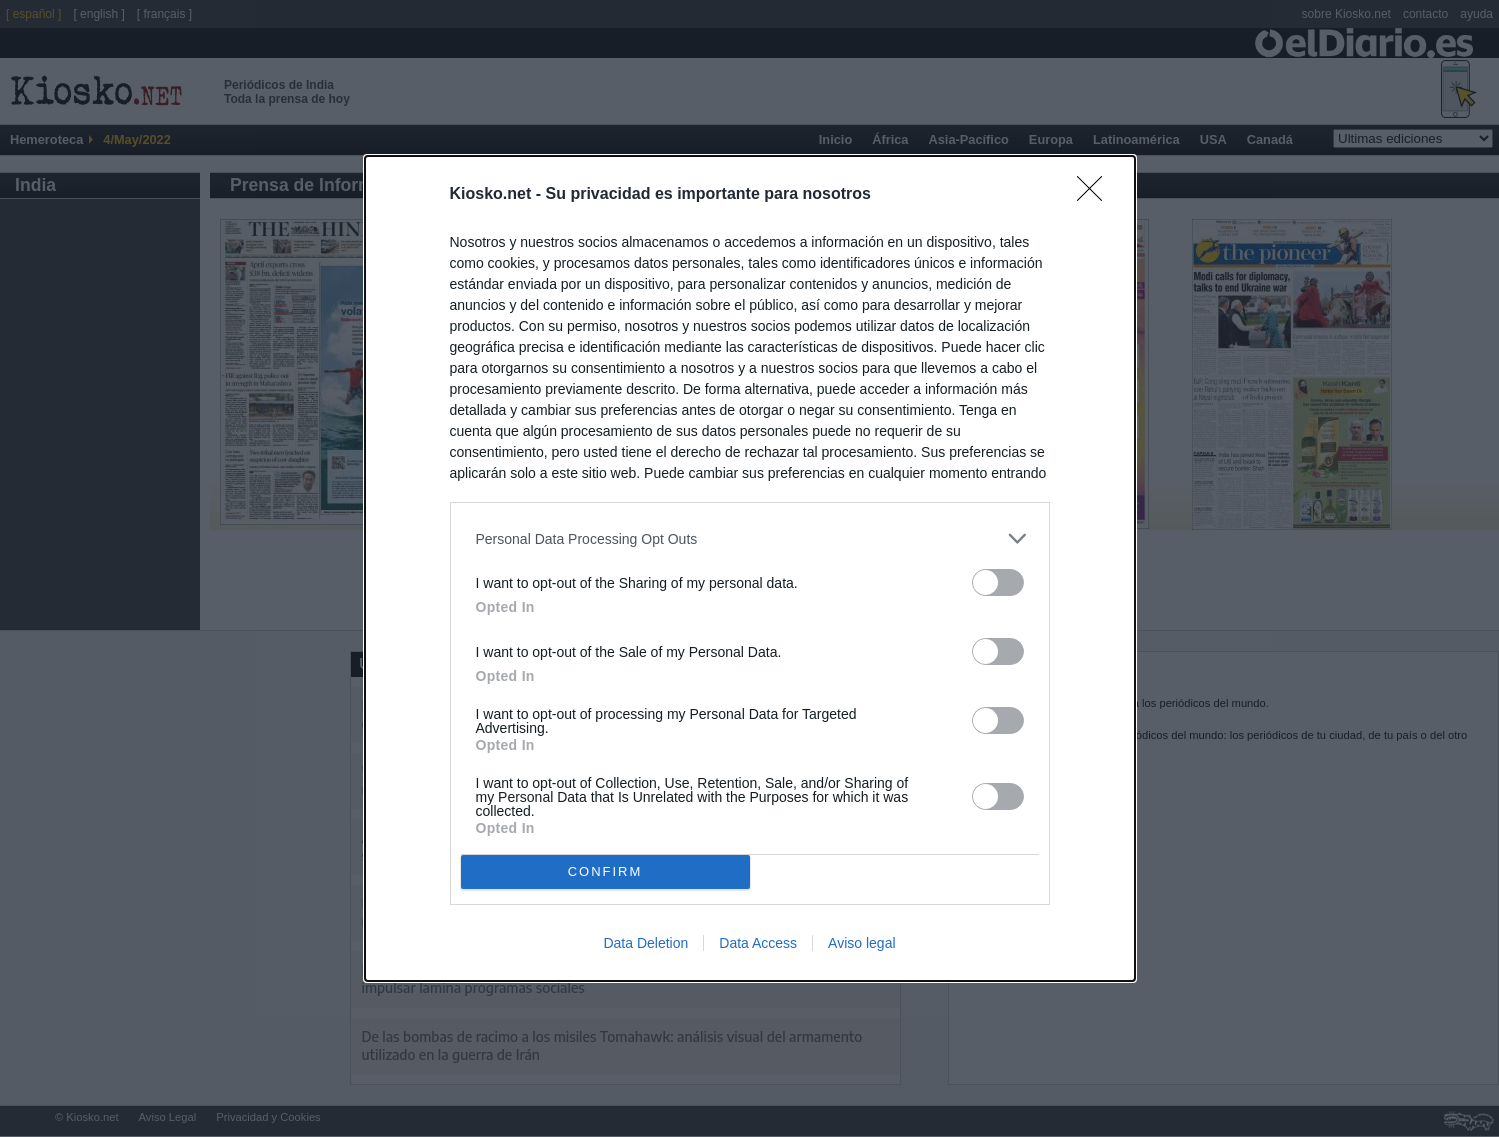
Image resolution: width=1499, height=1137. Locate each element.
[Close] (1096, 195)
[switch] (998, 582)
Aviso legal (861, 943)
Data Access (758, 943)
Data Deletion (645, 943)
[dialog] (750, 568)
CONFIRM (605, 870)
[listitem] (750, 538)
